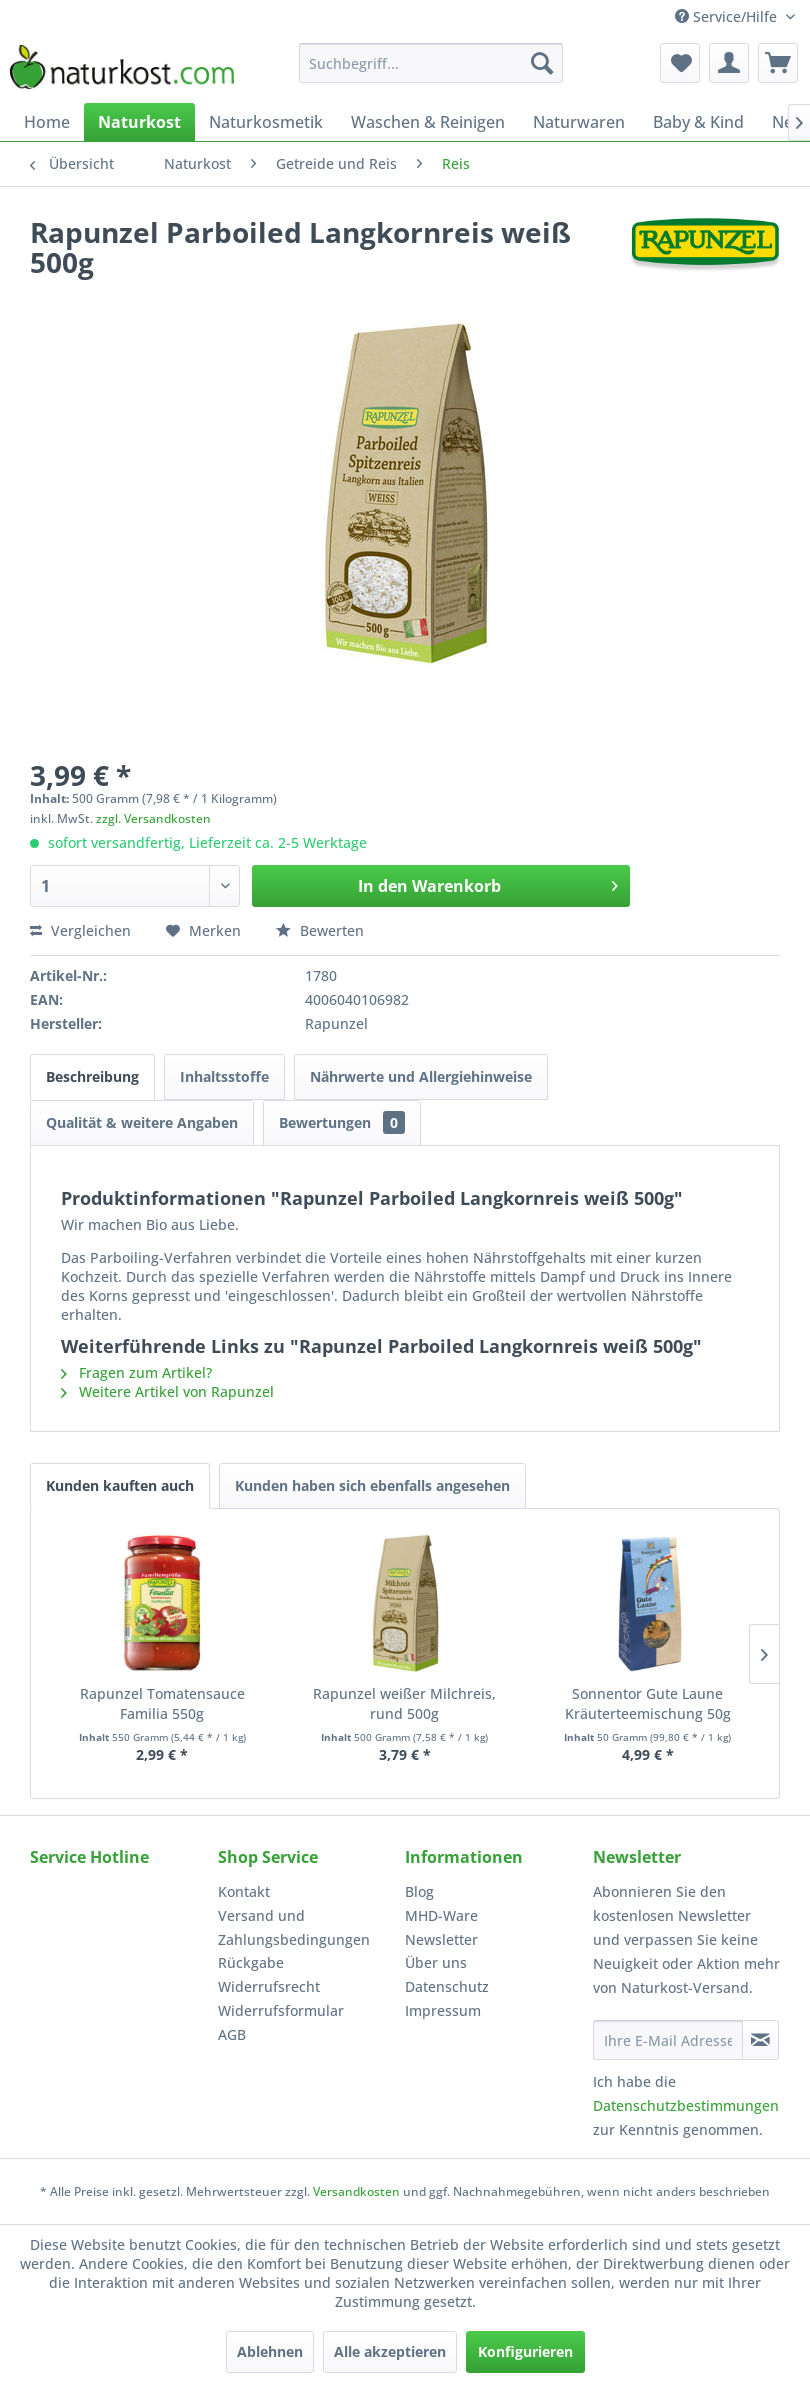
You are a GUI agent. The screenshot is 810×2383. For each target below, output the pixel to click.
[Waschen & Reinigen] (428, 122)
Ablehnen (270, 2351)
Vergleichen (80, 930)
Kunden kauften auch (120, 1485)
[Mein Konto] (729, 63)
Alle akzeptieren (390, 2351)
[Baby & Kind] (698, 122)
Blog (419, 1891)
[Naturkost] (139, 122)
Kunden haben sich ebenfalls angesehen (372, 1485)
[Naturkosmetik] (266, 122)
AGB (232, 2034)
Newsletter (441, 1939)
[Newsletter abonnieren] (761, 2040)
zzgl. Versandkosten (153, 818)
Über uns (436, 1962)
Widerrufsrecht (269, 1986)
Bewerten (320, 930)
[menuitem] (430, 63)
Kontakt (244, 1891)
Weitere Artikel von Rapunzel (167, 1391)
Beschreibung (92, 1076)
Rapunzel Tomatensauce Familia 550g (162, 1703)
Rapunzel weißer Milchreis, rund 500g (404, 1703)
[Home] (47, 122)
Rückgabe (251, 1962)
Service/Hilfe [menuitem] (728, 16)
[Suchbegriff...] (430, 63)
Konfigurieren (525, 2351)
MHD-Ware (441, 1915)
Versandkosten (356, 2191)
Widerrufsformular (281, 2010)
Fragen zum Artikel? (136, 1372)
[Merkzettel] (680, 63)
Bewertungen (342, 1122)
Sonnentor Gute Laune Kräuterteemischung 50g (648, 1703)
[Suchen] (542, 63)
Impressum (443, 2010)
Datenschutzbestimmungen (686, 2105)
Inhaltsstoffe (224, 1076)
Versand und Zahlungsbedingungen (294, 1927)
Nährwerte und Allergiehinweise (421, 1076)
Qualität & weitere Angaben (142, 1122)
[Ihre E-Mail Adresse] (668, 2040)
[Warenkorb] (778, 63)
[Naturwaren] (579, 122)
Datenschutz (447, 1986)
